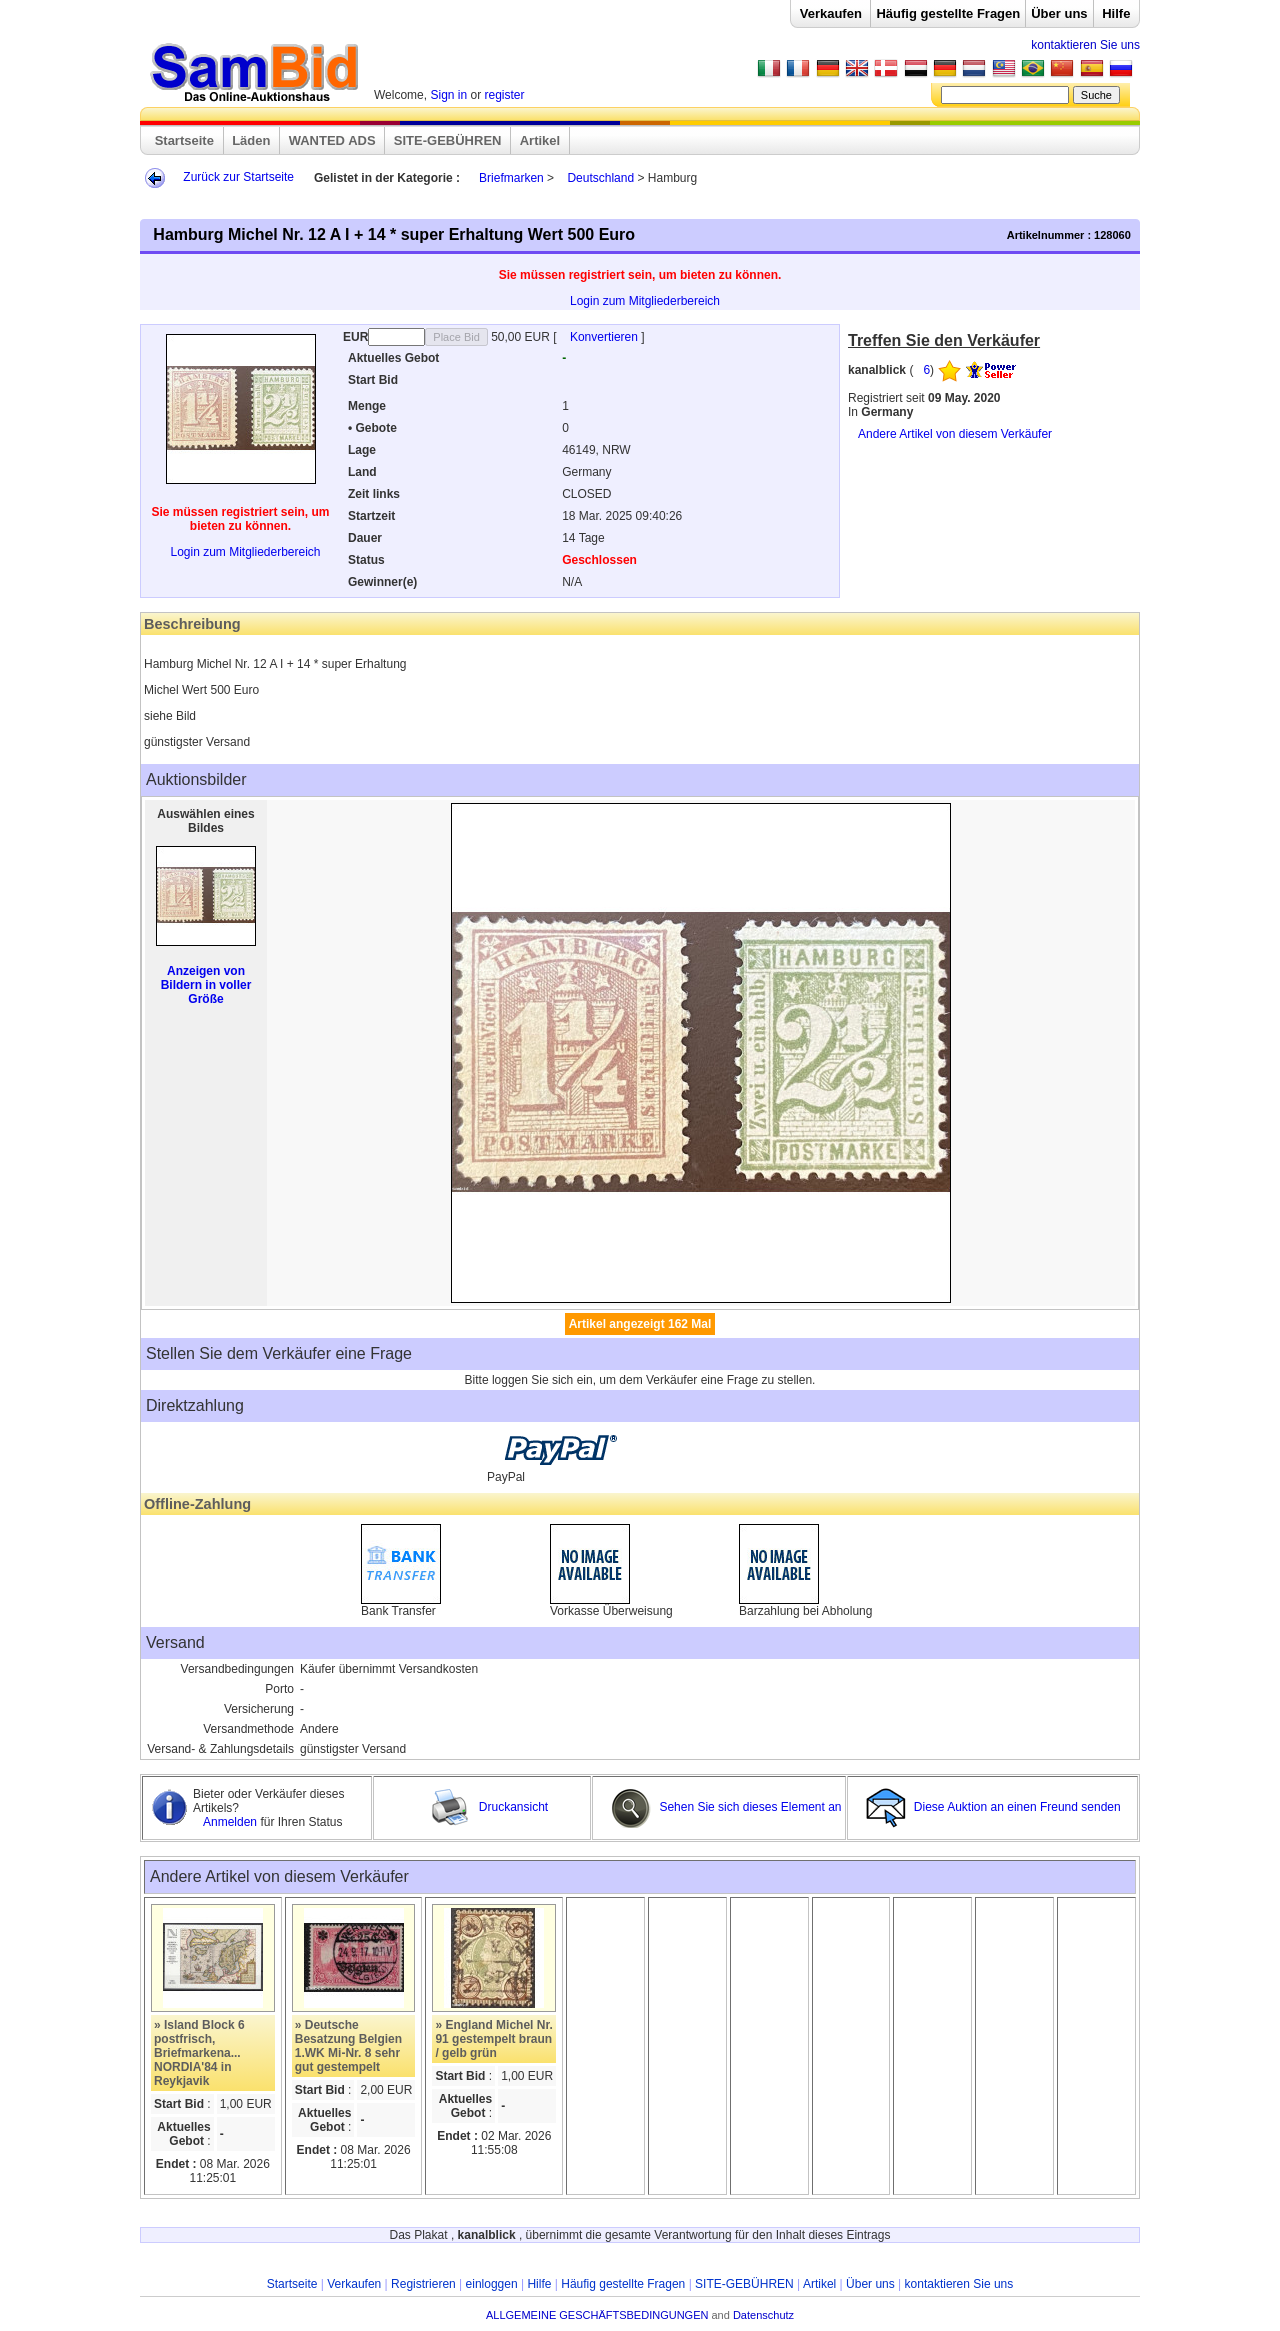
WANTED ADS (332, 140)
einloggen (492, 2284)
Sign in (448, 95)
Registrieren (423, 2284)
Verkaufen (831, 13)
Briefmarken (511, 178)
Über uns (1059, 13)
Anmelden (231, 1822)
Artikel (540, 140)
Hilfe (1116, 13)
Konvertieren (605, 337)
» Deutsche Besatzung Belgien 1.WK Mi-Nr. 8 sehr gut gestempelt (348, 2046)
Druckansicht (489, 1807)
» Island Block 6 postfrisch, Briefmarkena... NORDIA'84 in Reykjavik (199, 2053)
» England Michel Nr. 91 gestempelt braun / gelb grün (493, 2039)
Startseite (184, 140)
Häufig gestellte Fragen (948, 13)
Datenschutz (763, 2315)
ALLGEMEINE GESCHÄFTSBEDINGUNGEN (597, 2315)
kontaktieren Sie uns (1085, 45)
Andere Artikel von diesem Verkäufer (955, 434)
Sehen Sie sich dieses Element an (726, 1807)
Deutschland (600, 178)
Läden (251, 140)
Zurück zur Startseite (238, 177)
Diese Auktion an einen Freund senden (995, 1807)
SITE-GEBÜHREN (448, 140)
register (505, 95)
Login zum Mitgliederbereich (645, 301)
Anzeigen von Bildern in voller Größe (206, 985)
